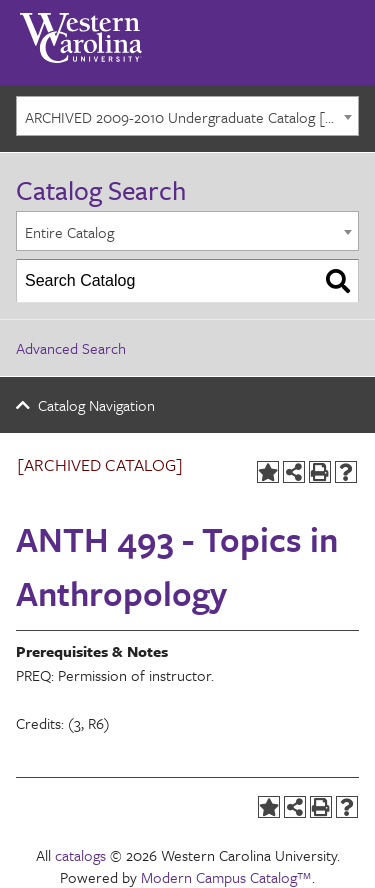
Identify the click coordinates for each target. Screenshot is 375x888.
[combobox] (187, 116)
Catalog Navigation (96, 405)
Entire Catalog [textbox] (69, 232)
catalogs (80, 855)
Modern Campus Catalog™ (226, 877)
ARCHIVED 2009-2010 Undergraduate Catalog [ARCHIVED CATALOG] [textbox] (191, 117)
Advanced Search (71, 348)
